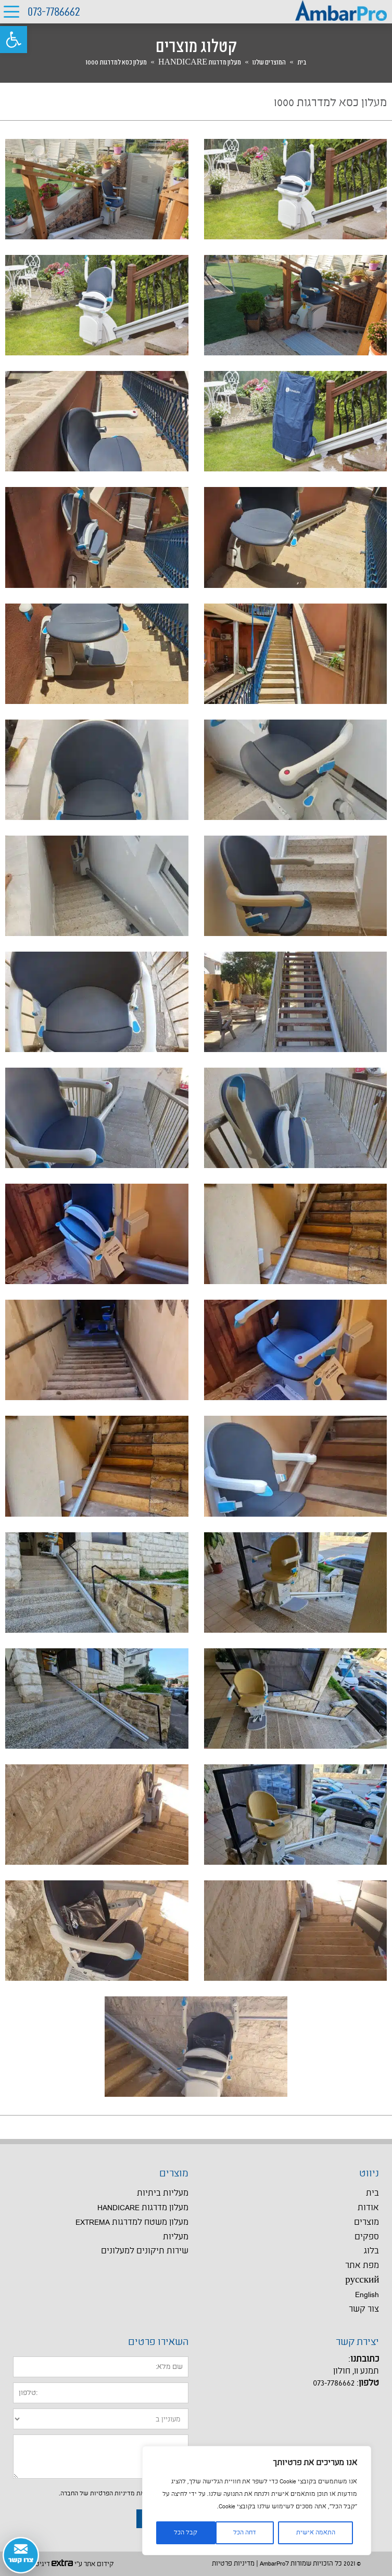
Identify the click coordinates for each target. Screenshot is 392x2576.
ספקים (367, 2237)
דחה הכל (244, 2532)
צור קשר (364, 2309)
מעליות (175, 2237)
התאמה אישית (315, 2532)
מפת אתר (362, 2265)
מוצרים (366, 2222)
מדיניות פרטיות (233, 2563)
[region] (256, 2500)
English (367, 2294)
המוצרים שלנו (269, 62)
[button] (13, 39)
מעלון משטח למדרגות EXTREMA (131, 2222)
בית (302, 62)
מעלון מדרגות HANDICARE (199, 62)
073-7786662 (54, 11)
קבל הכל (185, 2532)
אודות (368, 2207)
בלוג (371, 2251)
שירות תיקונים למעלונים (144, 2251)
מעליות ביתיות (162, 2193)
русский (362, 2280)
